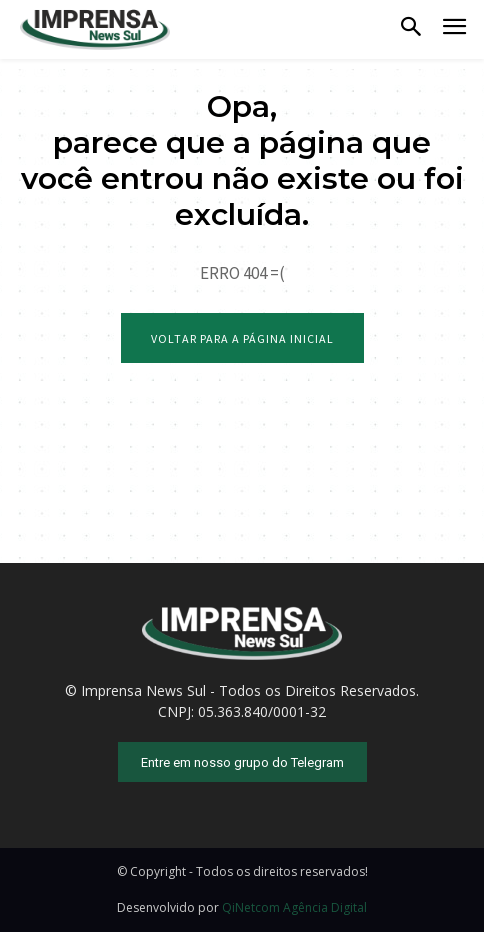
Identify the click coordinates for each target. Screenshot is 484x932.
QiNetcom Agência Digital (294, 907)
